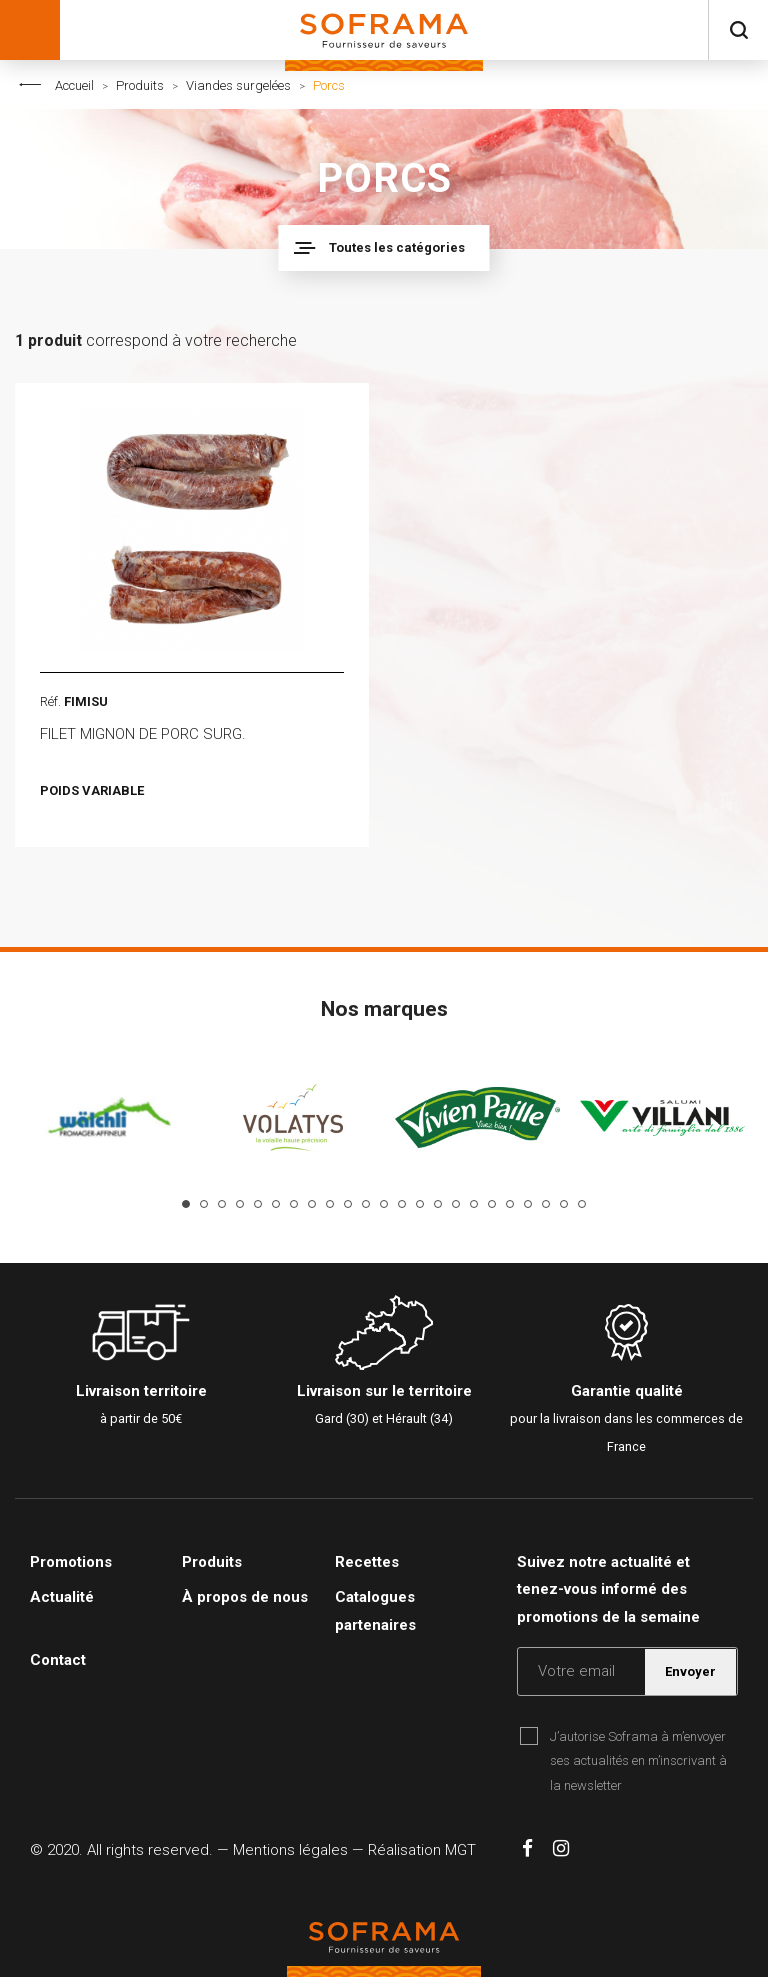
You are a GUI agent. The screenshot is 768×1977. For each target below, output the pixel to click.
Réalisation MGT (422, 1850)
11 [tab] (366, 1204)
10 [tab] (348, 1204)
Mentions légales (290, 1850)
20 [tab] (528, 1204)
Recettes (367, 1562)
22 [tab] (564, 1204)
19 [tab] (510, 1204)
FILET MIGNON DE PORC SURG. (143, 734)
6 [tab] (276, 1204)
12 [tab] (384, 1204)
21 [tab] (546, 1204)
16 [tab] (456, 1204)
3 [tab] (222, 1204)
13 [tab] (402, 1204)
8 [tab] (312, 1204)
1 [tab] (186, 1204)
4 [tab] (240, 1204)
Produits (140, 85)
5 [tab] (258, 1204)
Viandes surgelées (238, 85)
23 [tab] (582, 1204)
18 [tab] (492, 1204)
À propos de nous (245, 1597)
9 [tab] (330, 1204)
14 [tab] (420, 1204)
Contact (58, 1660)
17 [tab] (474, 1204)
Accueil (74, 85)
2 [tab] (204, 1204)
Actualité (62, 1597)
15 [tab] (438, 1204)
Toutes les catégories (397, 247)
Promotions (71, 1562)
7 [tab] (294, 1204)
